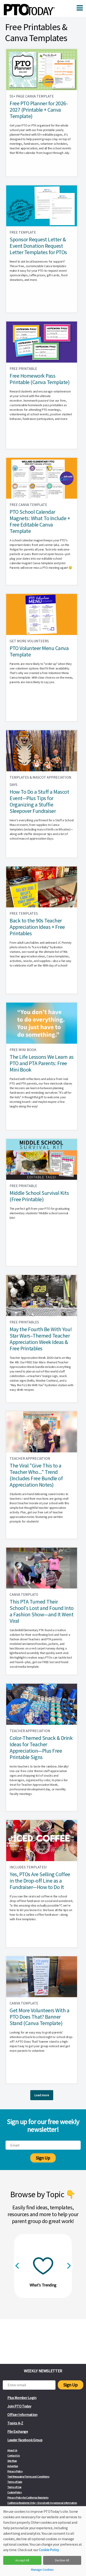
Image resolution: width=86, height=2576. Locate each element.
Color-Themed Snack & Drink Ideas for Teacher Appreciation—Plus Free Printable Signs (41, 1747)
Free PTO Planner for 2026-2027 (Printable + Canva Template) (39, 110)
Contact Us (13, 2455)
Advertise (12, 2466)
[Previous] (18, 2266)
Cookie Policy (14, 2492)
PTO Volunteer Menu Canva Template (39, 651)
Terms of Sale (14, 2482)
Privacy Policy (15, 2471)
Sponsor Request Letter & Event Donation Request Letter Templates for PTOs (38, 246)
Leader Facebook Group (24, 2440)
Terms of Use (14, 2487)
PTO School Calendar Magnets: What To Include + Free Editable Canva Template (40, 521)
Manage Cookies (42, 2570)
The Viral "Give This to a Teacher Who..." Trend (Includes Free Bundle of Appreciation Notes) (36, 1475)
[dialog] (43, 2541)
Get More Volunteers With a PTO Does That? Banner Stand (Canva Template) (39, 2017)
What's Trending (43, 2285)
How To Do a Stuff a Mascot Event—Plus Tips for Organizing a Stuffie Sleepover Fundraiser (39, 801)
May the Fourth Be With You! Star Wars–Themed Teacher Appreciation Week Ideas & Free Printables (41, 1339)
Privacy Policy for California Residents (27, 2497)
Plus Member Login (21, 2397)
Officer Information (22, 2414)
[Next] (68, 2266)
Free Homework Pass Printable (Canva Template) (40, 379)
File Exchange (17, 2431)
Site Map (12, 2461)
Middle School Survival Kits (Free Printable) (39, 1196)
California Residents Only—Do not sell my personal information (42, 2503)
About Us (12, 2450)
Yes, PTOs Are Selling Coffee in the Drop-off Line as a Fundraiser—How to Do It (40, 1881)
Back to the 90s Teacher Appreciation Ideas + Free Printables (37, 927)
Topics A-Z (15, 2423)
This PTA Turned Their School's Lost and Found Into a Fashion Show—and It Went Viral (42, 1611)
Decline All (62, 2560)
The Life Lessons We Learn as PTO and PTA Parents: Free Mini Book (42, 1063)
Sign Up (43, 2158)
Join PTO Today (19, 2406)
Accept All (22, 2560)
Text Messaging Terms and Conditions (28, 2476)
